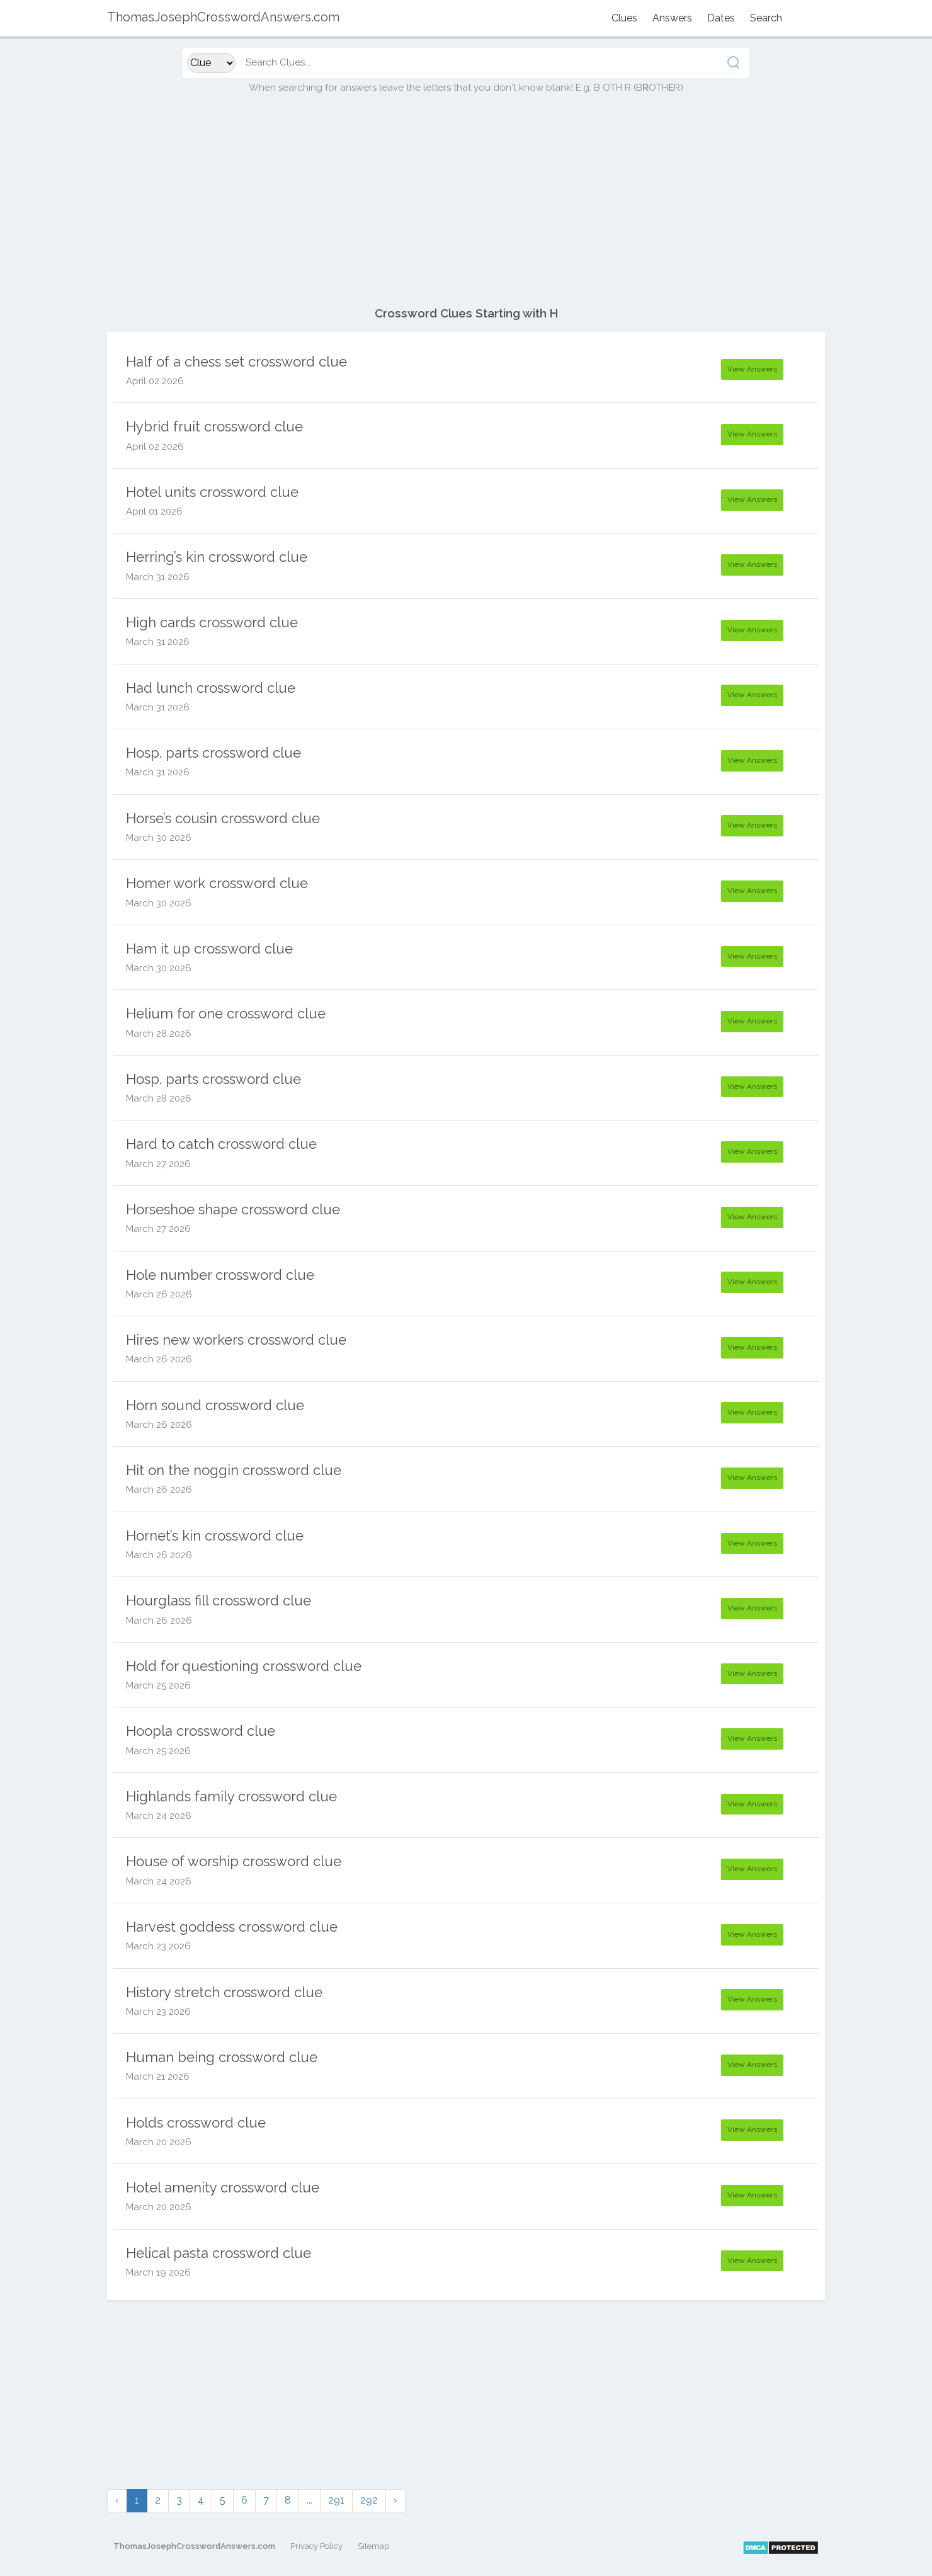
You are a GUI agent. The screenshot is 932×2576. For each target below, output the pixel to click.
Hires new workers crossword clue (236, 1339)
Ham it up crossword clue (209, 948)
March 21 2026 (158, 2076)
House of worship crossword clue (233, 1861)
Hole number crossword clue (220, 1275)
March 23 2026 (158, 1946)
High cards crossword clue (212, 622)
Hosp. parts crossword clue (213, 752)
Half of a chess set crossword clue (236, 361)
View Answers (752, 369)
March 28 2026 (158, 1033)
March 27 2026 (158, 1164)
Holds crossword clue (196, 2122)
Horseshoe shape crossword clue (233, 1209)
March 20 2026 (158, 2142)
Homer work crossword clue (217, 883)
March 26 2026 (159, 1294)
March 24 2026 (158, 1815)
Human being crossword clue (221, 2057)
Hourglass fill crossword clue (218, 1600)
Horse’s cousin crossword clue (223, 818)
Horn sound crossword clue (215, 1405)
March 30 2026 (158, 837)
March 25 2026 (158, 1685)
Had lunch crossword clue (210, 688)
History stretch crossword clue (224, 1992)
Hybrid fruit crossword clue (214, 426)
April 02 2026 (155, 381)
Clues (624, 18)
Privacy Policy (316, 2546)
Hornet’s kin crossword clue (215, 1535)
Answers (672, 18)
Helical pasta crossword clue (218, 2253)
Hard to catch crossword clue (221, 1144)
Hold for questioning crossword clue (243, 1666)
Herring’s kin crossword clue (216, 557)
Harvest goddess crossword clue (232, 1926)
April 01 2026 (154, 511)
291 (336, 2500)
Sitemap (373, 2546)
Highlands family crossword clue (231, 1796)
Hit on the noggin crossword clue (233, 1470)
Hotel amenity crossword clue (222, 2187)
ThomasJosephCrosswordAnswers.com (194, 2546)
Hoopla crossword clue (200, 1731)
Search (766, 18)
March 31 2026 (158, 577)
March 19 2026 (158, 2272)
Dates (721, 18)
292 (369, 2500)
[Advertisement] (466, 206)
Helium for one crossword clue (226, 1013)
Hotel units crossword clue (212, 492)
